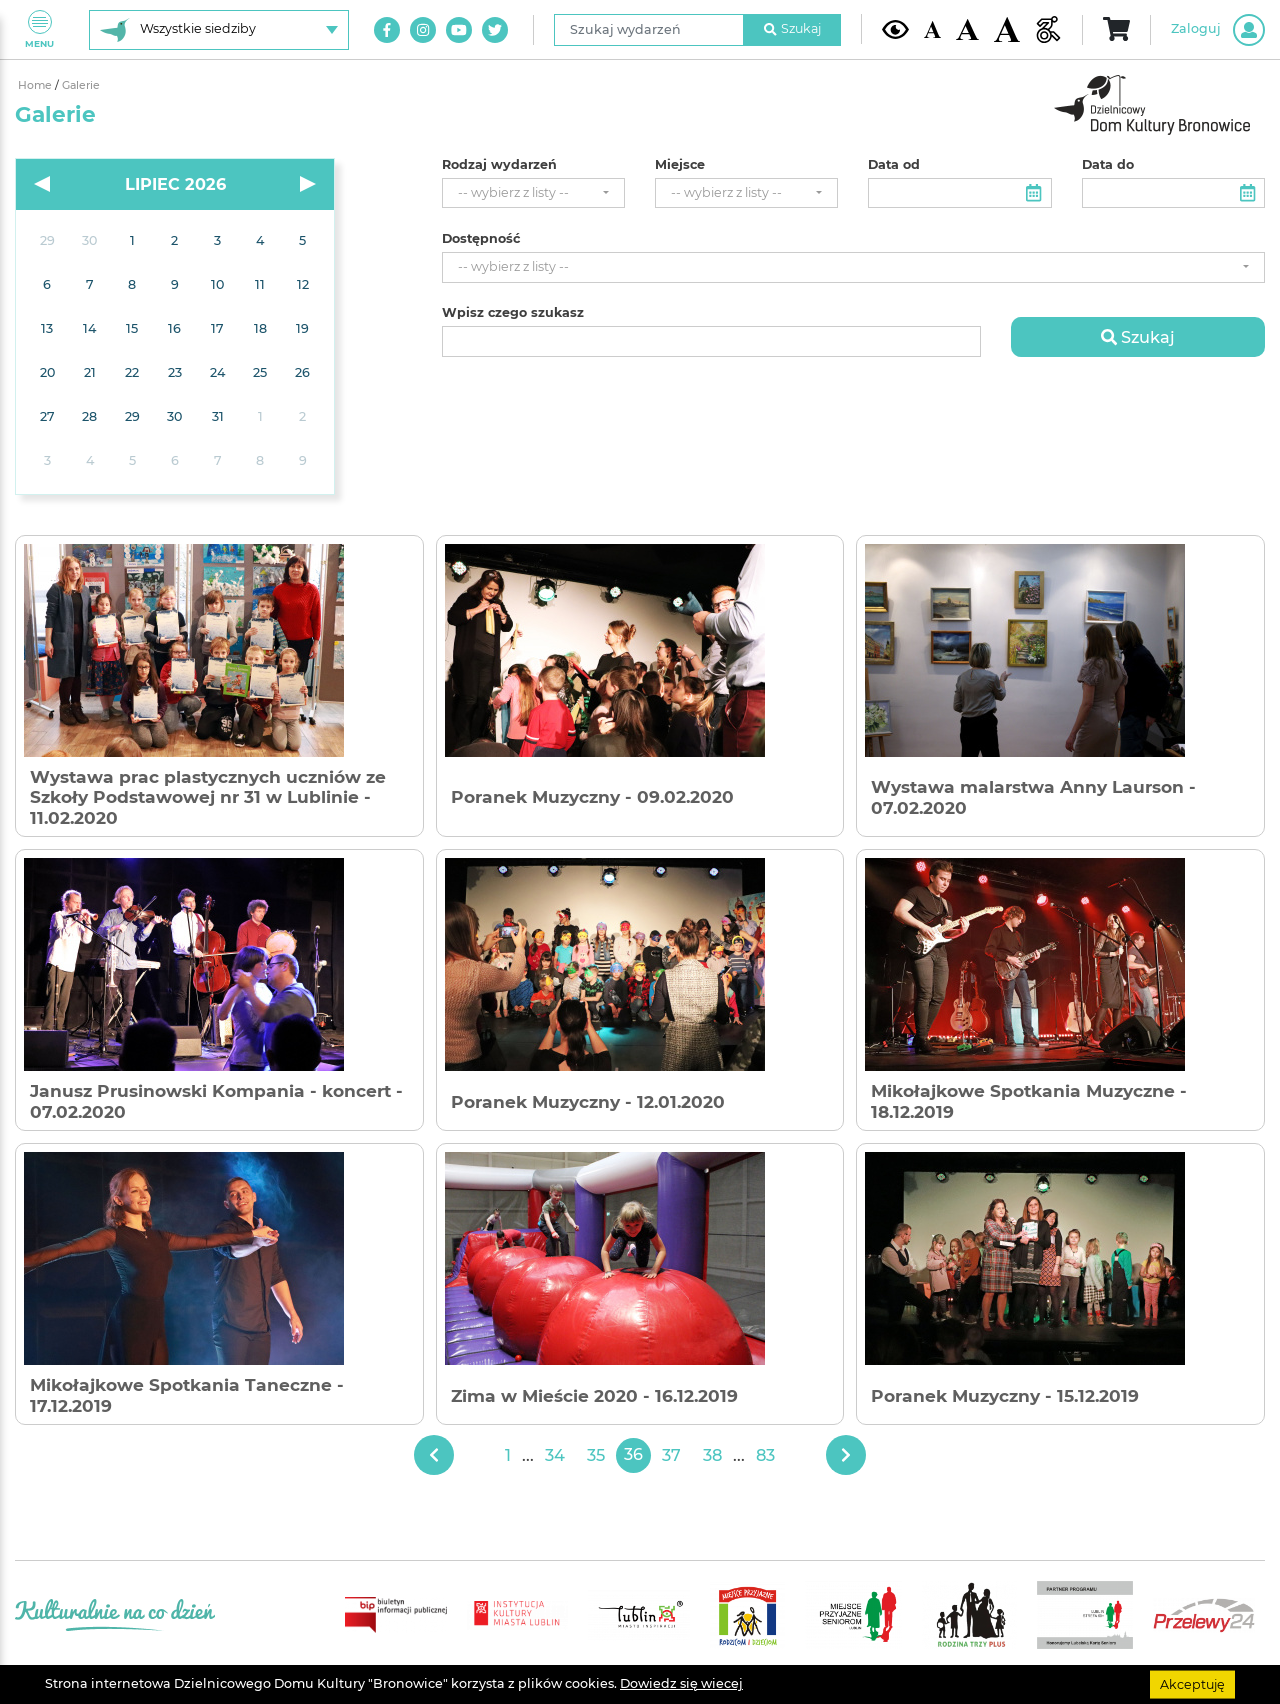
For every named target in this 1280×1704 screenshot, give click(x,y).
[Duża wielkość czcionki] (1007, 30)
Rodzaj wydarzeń (499, 165)
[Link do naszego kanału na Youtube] (459, 30)
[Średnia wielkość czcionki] (967, 29)
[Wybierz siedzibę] (219, 30)
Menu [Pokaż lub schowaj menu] (39, 29)
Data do (1108, 165)
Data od (894, 165)
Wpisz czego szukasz (513, 313)
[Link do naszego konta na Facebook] (387, 30)
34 (555, 1455)
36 (633, 1454)
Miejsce (680, 165)
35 (596, 1455)
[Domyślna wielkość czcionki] (933, 29)
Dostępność (481, 239)
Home (36, 85)
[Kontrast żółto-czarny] (895, 29)
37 (671, 1455)
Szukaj (793, 28)
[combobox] (533, 193)
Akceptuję (1192, 1683)
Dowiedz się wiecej (681, 1683)
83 (765, 1455)
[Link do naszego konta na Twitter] (495, 30)
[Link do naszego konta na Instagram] (423, 30)
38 (712, 1455)
